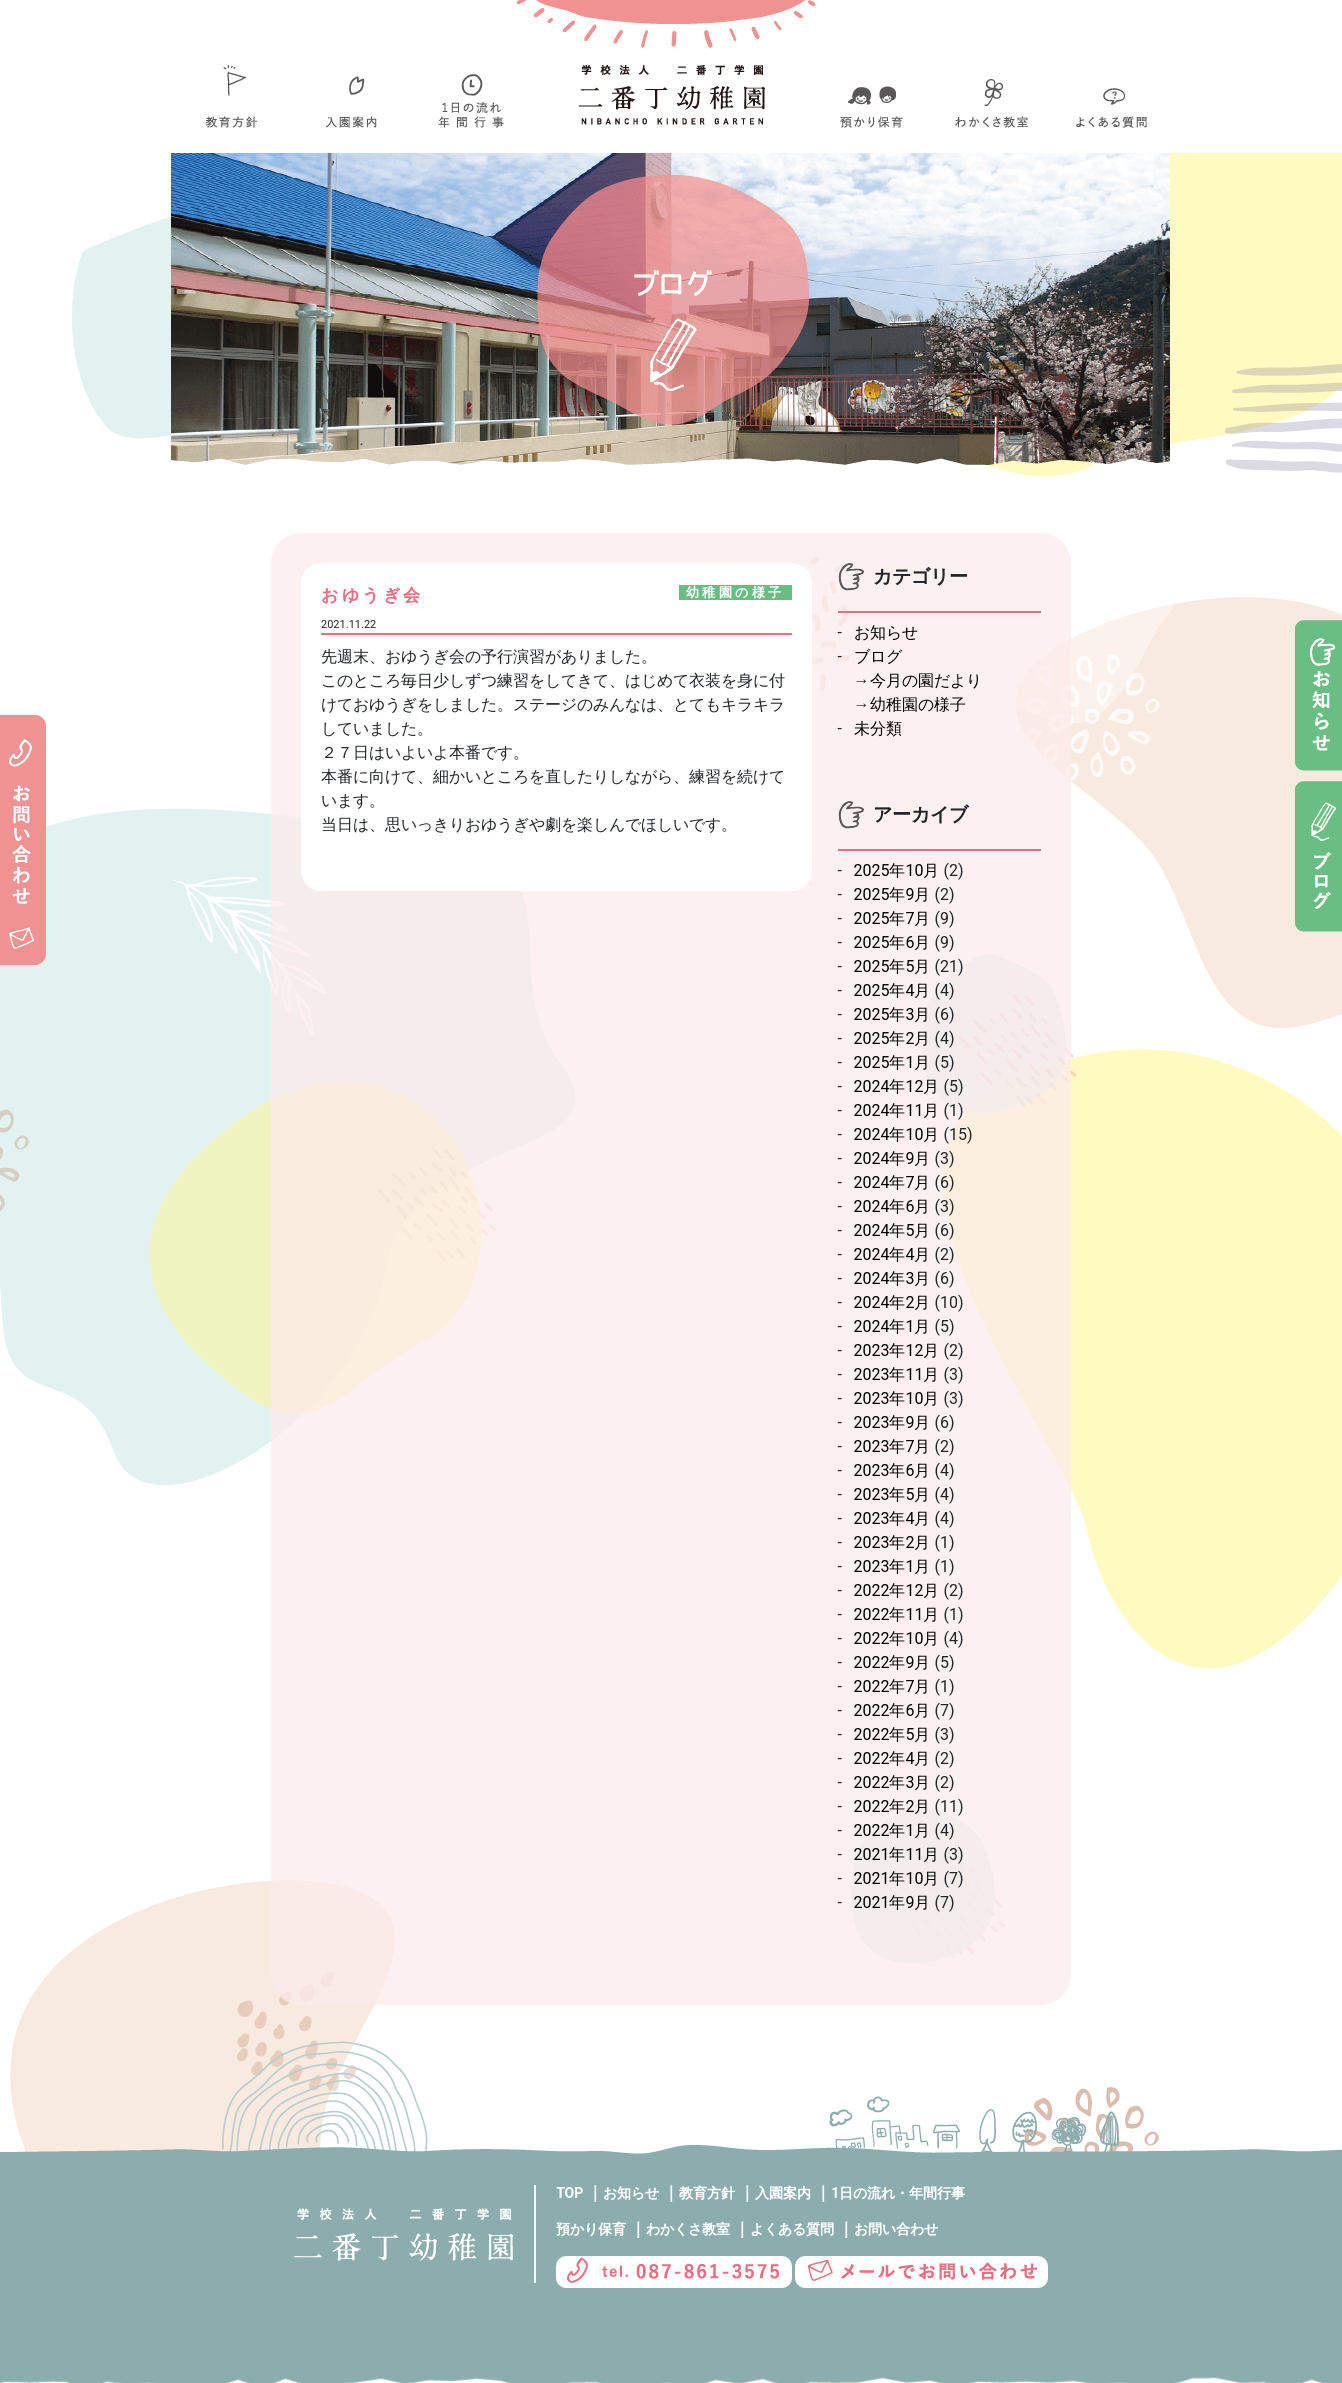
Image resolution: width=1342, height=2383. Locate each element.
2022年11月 (897, 1614)
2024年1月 (892, 1326)
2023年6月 (892, 1470)
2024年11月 (897, 1110)
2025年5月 (892, 966)
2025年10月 (897, 870)
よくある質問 (792, 2229)
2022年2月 (892, 1806)
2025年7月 (892, 918)
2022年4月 (892, 1758)
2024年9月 (892, 1158)
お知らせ (886, 632)
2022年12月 (897, 1590)
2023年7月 (892, 1446)
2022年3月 (892, 1782)
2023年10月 (897, 1398)
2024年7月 (892, 1182)
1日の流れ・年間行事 (898, 2193)
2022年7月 (892, 1686)
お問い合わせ (896, 2229)
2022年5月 (892, 1734)
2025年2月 (892, 1038)
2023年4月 (892, 1518)
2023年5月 (892, 1494)
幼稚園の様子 (918, 704)
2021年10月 (897, 1878)
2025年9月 (892, 894)
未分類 (878, 728)
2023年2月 (892, 1542)
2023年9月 (892, 1422)
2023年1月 (892, 1566)
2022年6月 (892, 1710)
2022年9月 (892, 1662)
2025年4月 (892, 990)
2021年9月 (892, 1902)
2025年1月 (892, 1062)
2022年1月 (892, 1830)
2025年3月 (892, 1014)
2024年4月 (892, 1254)
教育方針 (707, 2193)
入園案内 (783, 2193)
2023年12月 (897, 1350)
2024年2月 (892, 1302)
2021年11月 (897, 1854)
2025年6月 (892, 942)
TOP (569, 2193)
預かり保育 (591, 2229)
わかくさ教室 (688, 2229)
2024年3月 (892, 1278)
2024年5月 (892, 1230)
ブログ (878, 656)
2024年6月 (892, 1206)
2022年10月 (897, 1638)
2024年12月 (897, 1086)
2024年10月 (897, 1134)
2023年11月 (897, 1374)
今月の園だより (926, 680)
